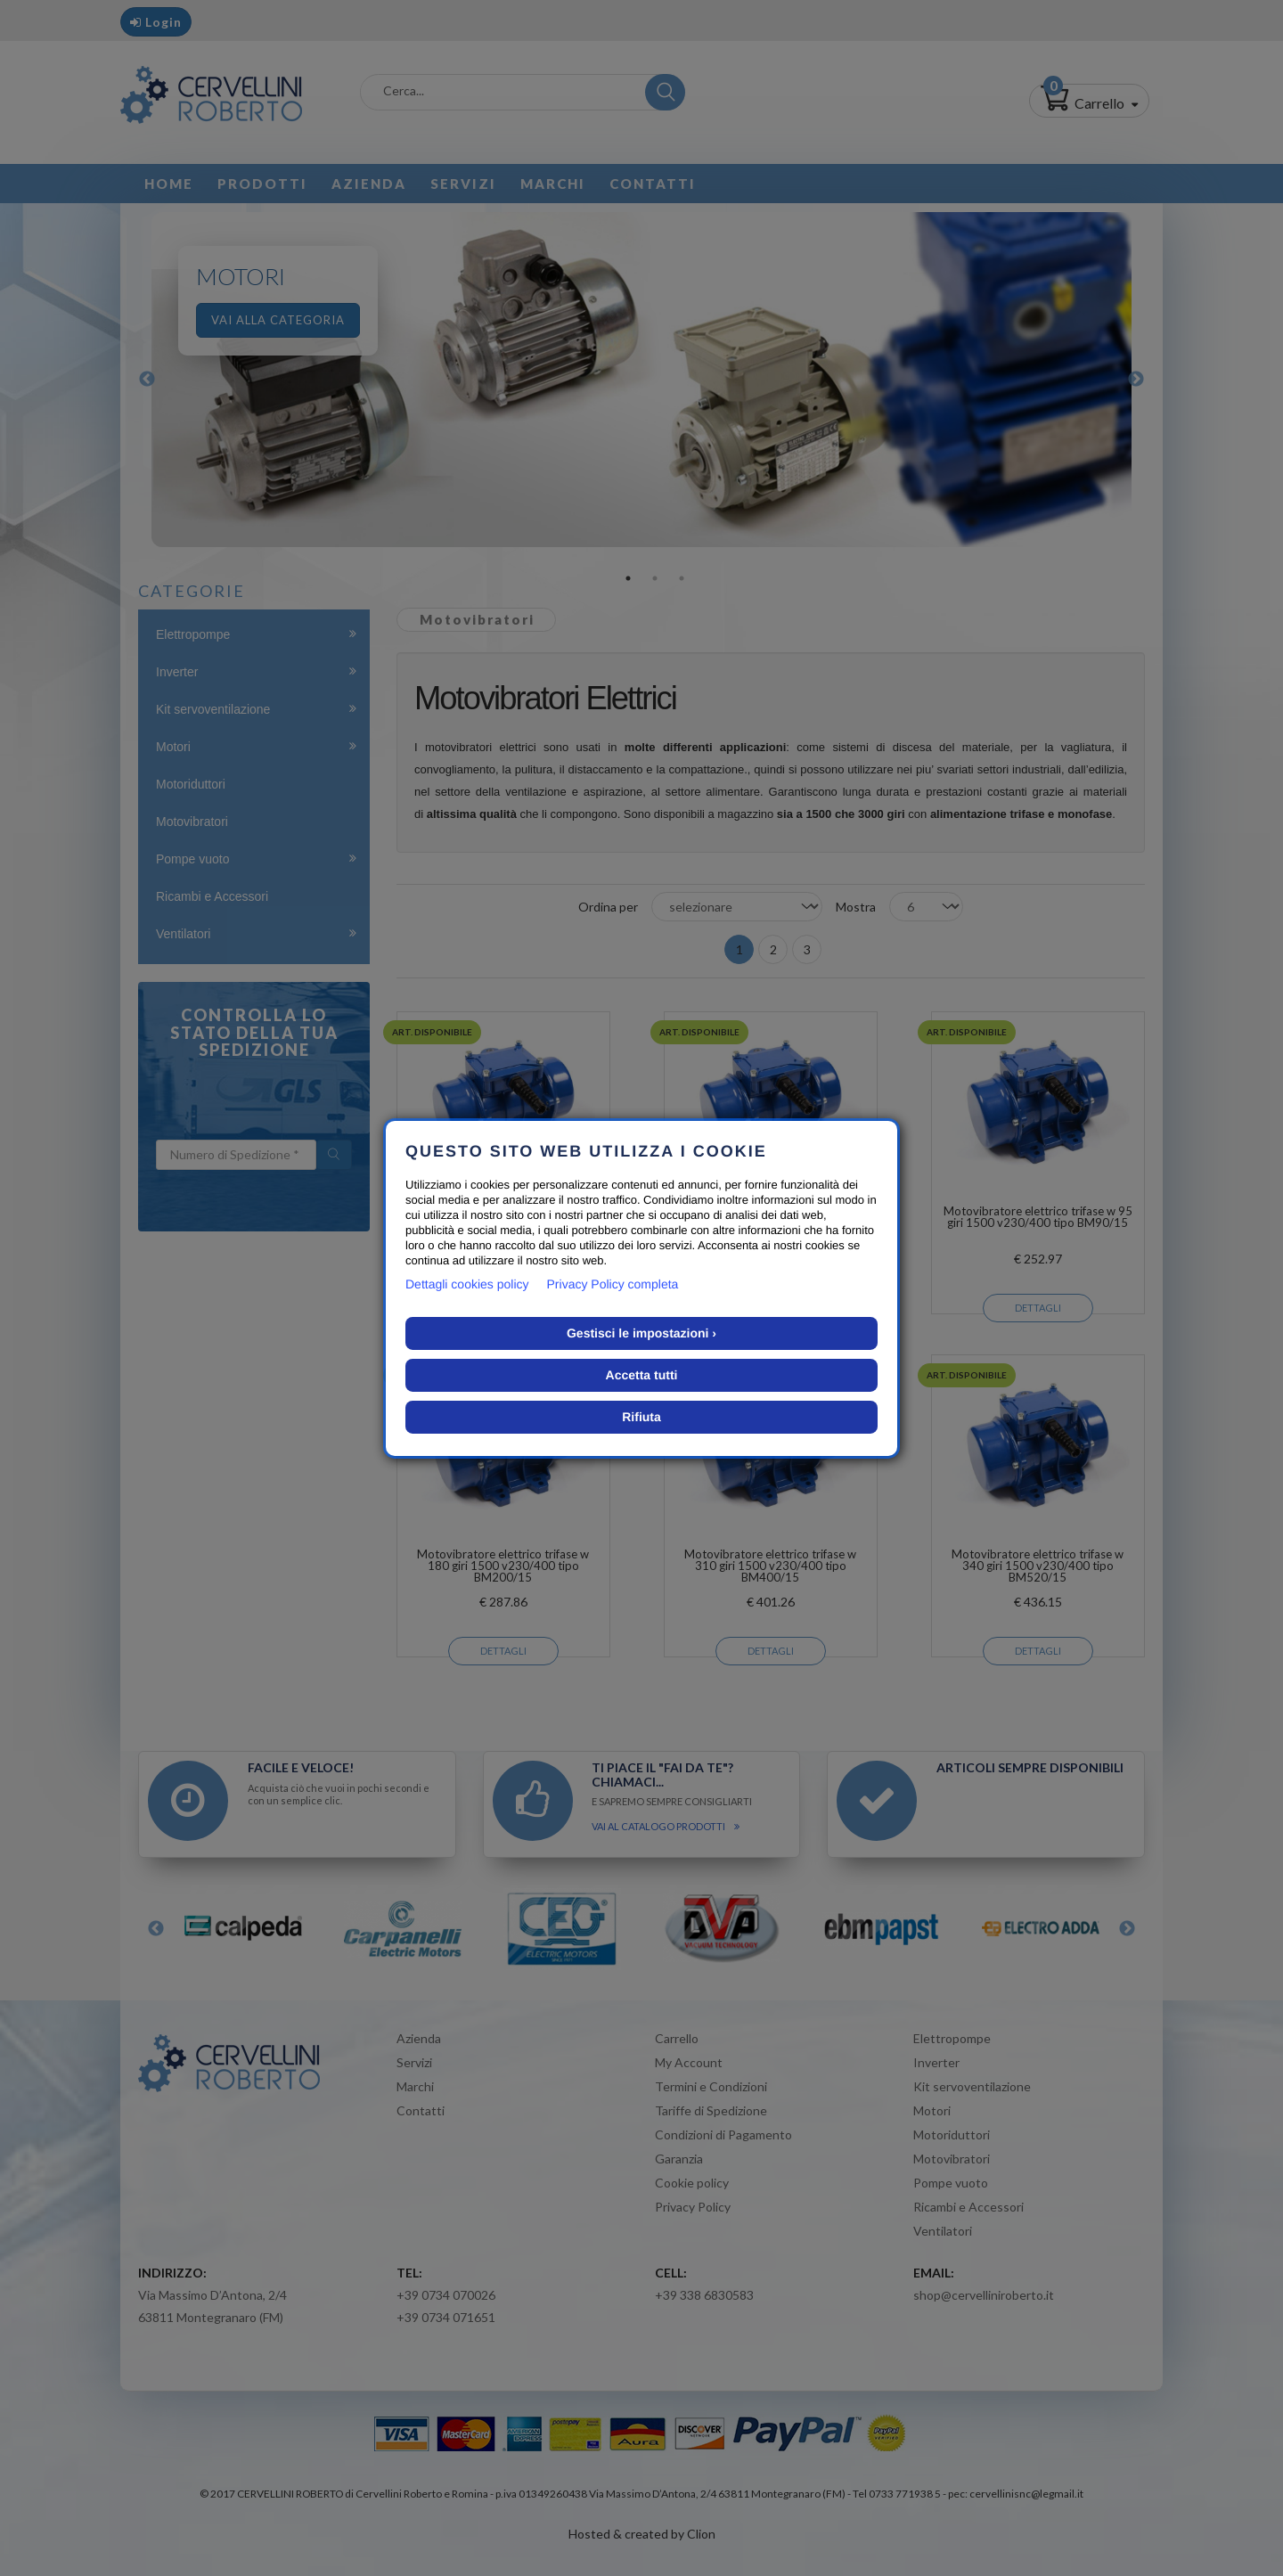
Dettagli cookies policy (467, 1284)
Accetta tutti (642, 1375)
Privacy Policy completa (613, 1284)
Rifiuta (641, 1417)
